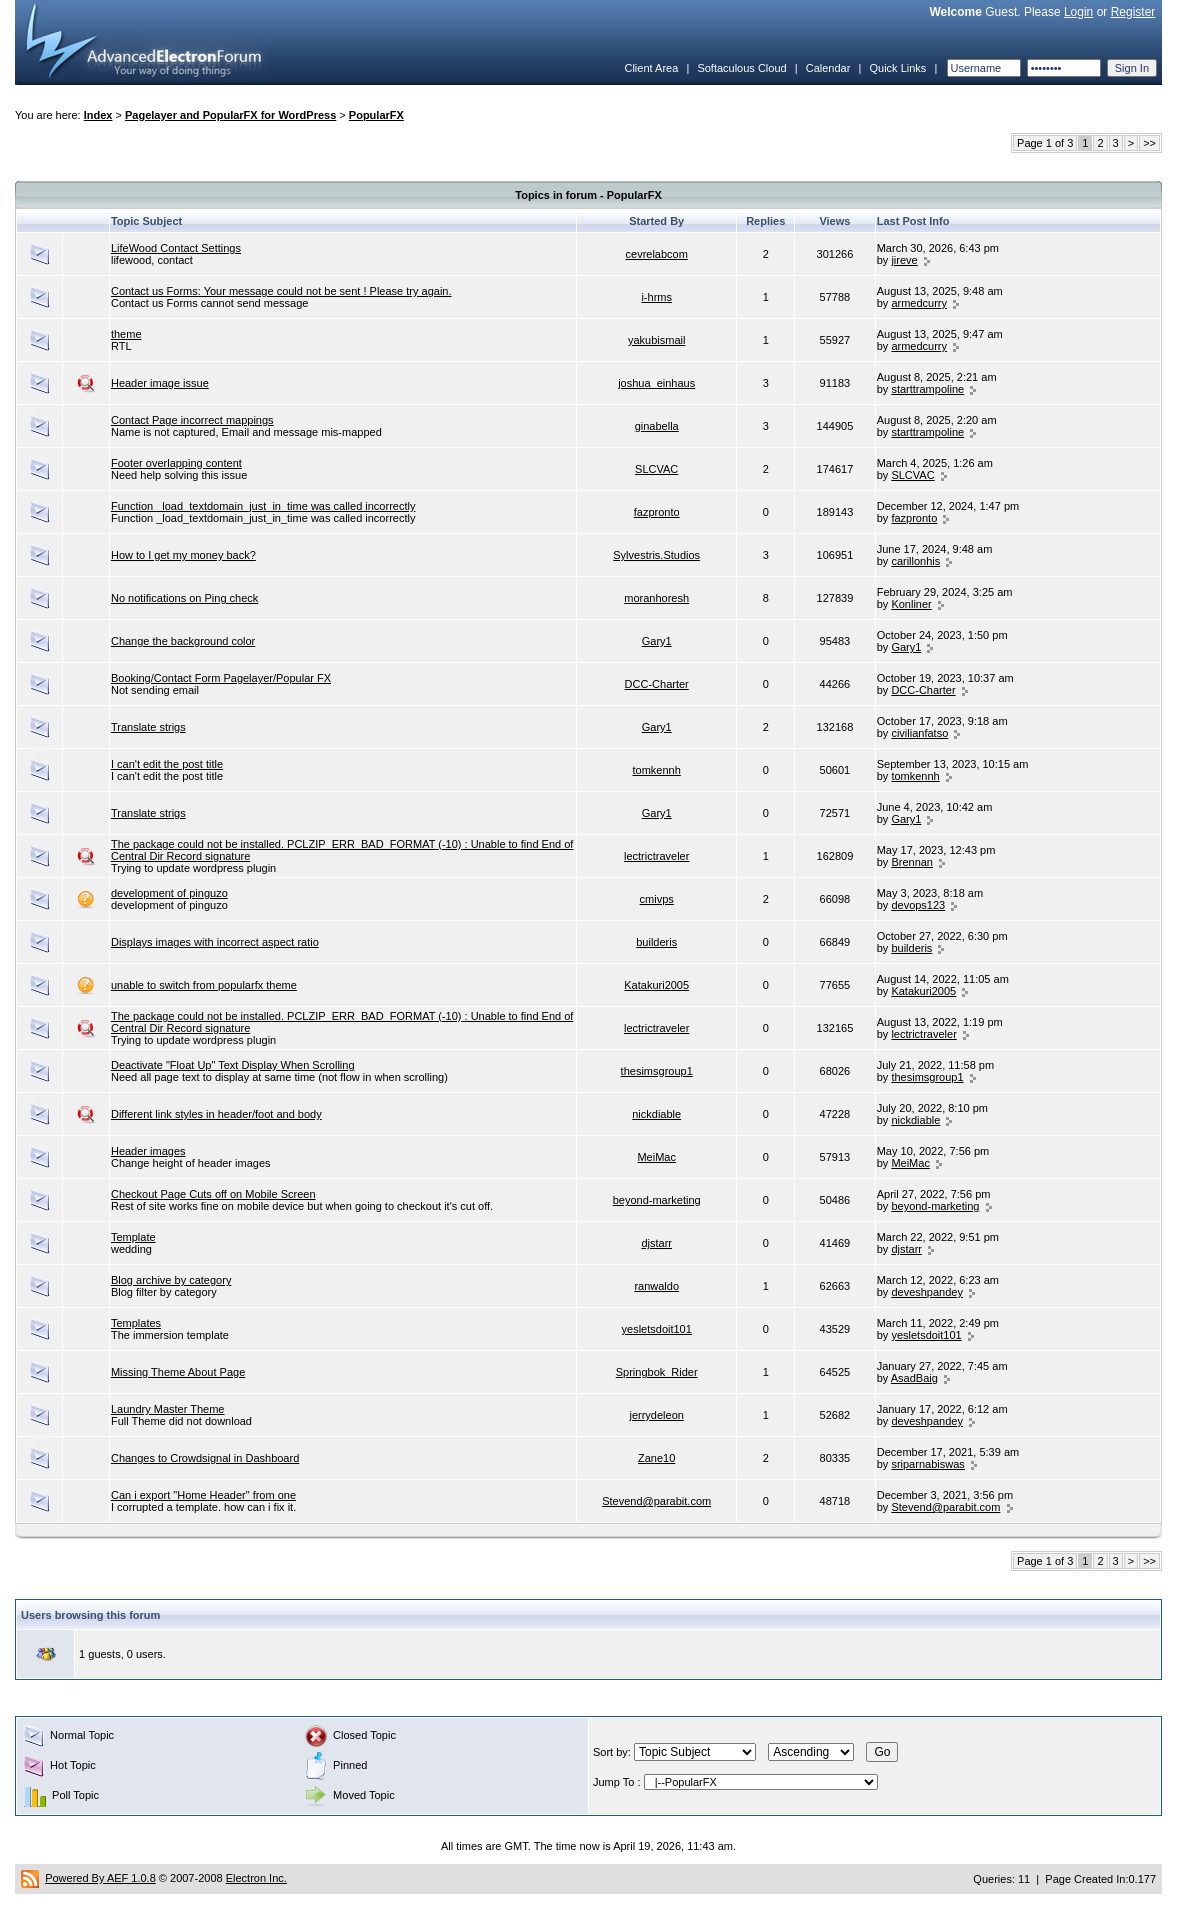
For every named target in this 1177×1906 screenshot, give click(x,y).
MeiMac (656, 1157)
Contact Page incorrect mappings (192, 420)
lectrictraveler (656, 856)
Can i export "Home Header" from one (203, 1495)
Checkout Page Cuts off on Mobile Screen (213, 1194)
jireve (904, 260)
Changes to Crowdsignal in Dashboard (205, 1458)
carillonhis (915, 561)
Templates (136, 1323)
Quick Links (897, 68)
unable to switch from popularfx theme (204, 985)
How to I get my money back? (183, 555)
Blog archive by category (171, 1280)
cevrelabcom (657, 254)
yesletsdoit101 (657, 1329)
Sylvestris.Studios (656, 555)
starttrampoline (927, 389)
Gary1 (657, 641)
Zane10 (656, 1458)
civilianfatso (919, 733)
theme (126, 334)
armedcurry (919, 303)
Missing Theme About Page (178, 1372)
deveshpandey (927, 1292)
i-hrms (656, 297)
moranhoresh (656, 598)
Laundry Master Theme (168, 1409)
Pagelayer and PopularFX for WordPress (230, 115)
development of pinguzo (169, 893)
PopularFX (376, 115)
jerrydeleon (656, 1415)
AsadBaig (914, 1378)
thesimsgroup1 (657, 1071)
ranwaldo (656, 1286)
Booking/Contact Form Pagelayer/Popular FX (221, 678)
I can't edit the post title (167, 764)
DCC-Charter (657, 684)
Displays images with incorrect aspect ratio (215, 942)
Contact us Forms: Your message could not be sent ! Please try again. (281, 291)
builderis (656, 942)
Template (133, 1237)
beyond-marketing (657, 1200)
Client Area (651, 68)
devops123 (918, 905)
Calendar (828, 68)
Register (1133, 12)
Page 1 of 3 (1045, 143)
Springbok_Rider (657, 1372)
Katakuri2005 (656, 985)
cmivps (657, 899)
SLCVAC (656, 469)
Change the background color (183, 641)
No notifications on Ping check (184, 598)
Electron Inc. (256, 1878)
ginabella (657, 426)
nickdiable (656, 1114)
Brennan (912, 862)
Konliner (911, 604)
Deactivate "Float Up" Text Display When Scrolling (233, 1065)
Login (1078, 12)
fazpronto (657, 512)
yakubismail (656, 340)
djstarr (656, 1243)
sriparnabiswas (927, 1464)
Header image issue (160, 383)
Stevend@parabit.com (656, 1501)
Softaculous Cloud (741, 68)
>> (1149, 143)
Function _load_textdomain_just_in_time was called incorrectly (263, 506)
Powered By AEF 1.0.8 (100, 1878)
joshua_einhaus (656, 383)
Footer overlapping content (176, 463)
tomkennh (657, 770)
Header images (148, 1151)
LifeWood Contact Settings (176, 248)
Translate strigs (148, 727)
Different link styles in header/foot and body (216, 1114)
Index (98, 115)
